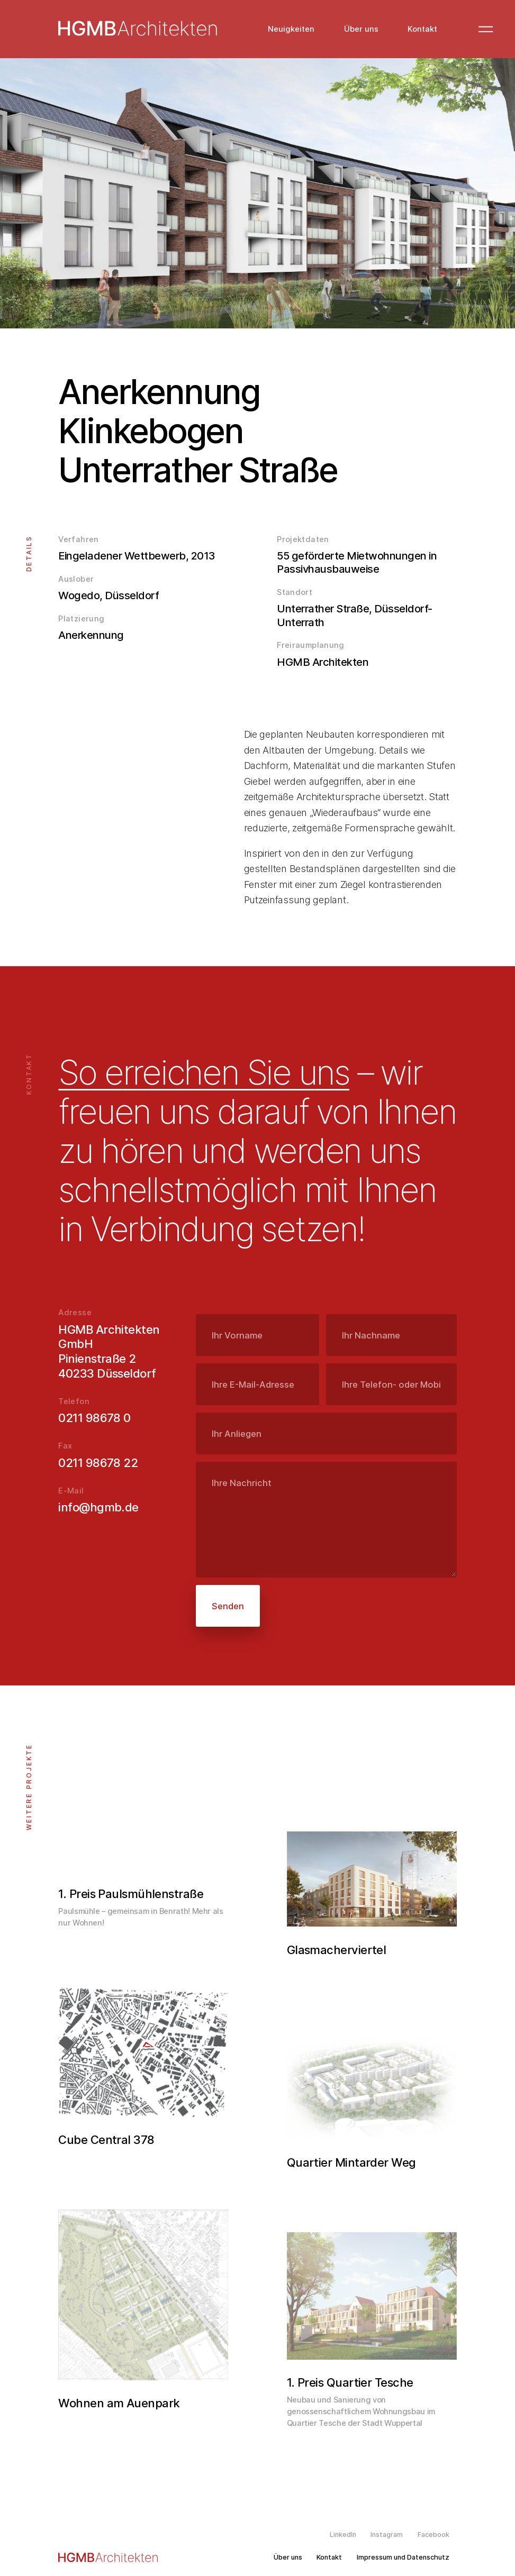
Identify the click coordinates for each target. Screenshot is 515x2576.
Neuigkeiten (291, 29)
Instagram (387, 2534)
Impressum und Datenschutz (403, 2557)
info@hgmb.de (98, 1507)
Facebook (433, 2534)
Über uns (361, 29)
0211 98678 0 (94, 1418)
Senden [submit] (228, 1606)
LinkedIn (343, 2534)
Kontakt (422, 29)
